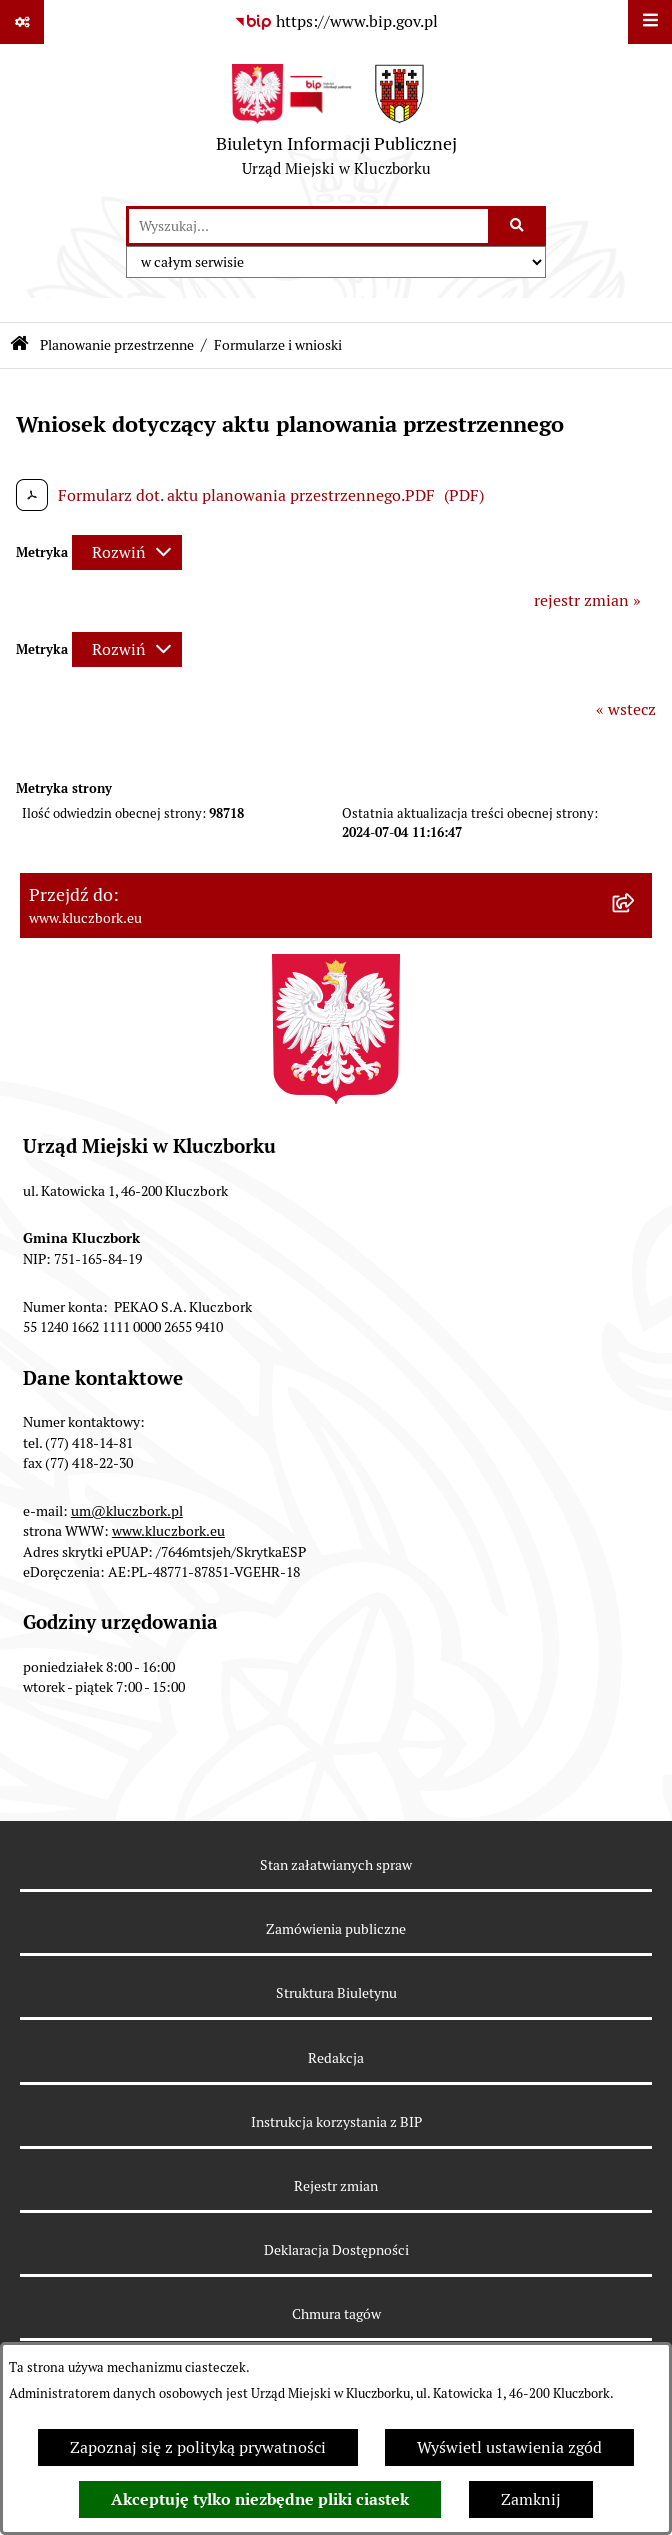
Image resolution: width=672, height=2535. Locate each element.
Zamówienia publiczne (336, 1929)
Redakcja (336, 2058)
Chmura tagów (336, 2314)
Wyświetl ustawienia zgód (509, 2447)
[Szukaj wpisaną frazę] (518, 226)
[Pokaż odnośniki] (22, 22)
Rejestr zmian (336, 2186)
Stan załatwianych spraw (336, 1865)
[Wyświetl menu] (650, 22)
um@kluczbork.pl (127, 1511)
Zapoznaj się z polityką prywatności (198, 2447)
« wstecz (626, 709)
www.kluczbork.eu (168, 1531)
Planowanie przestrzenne (117, 345)
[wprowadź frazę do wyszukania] (308, 226)
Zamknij (531, 2499)
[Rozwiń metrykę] (127, 552)
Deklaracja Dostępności (336, 2250)
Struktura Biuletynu (336, 1993)
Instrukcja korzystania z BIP (336, 2122)
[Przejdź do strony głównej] (336, 125)
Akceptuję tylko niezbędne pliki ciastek (260, 2499)
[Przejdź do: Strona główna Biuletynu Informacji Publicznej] (19, 345)
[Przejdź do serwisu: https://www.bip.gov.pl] (336, 22)
